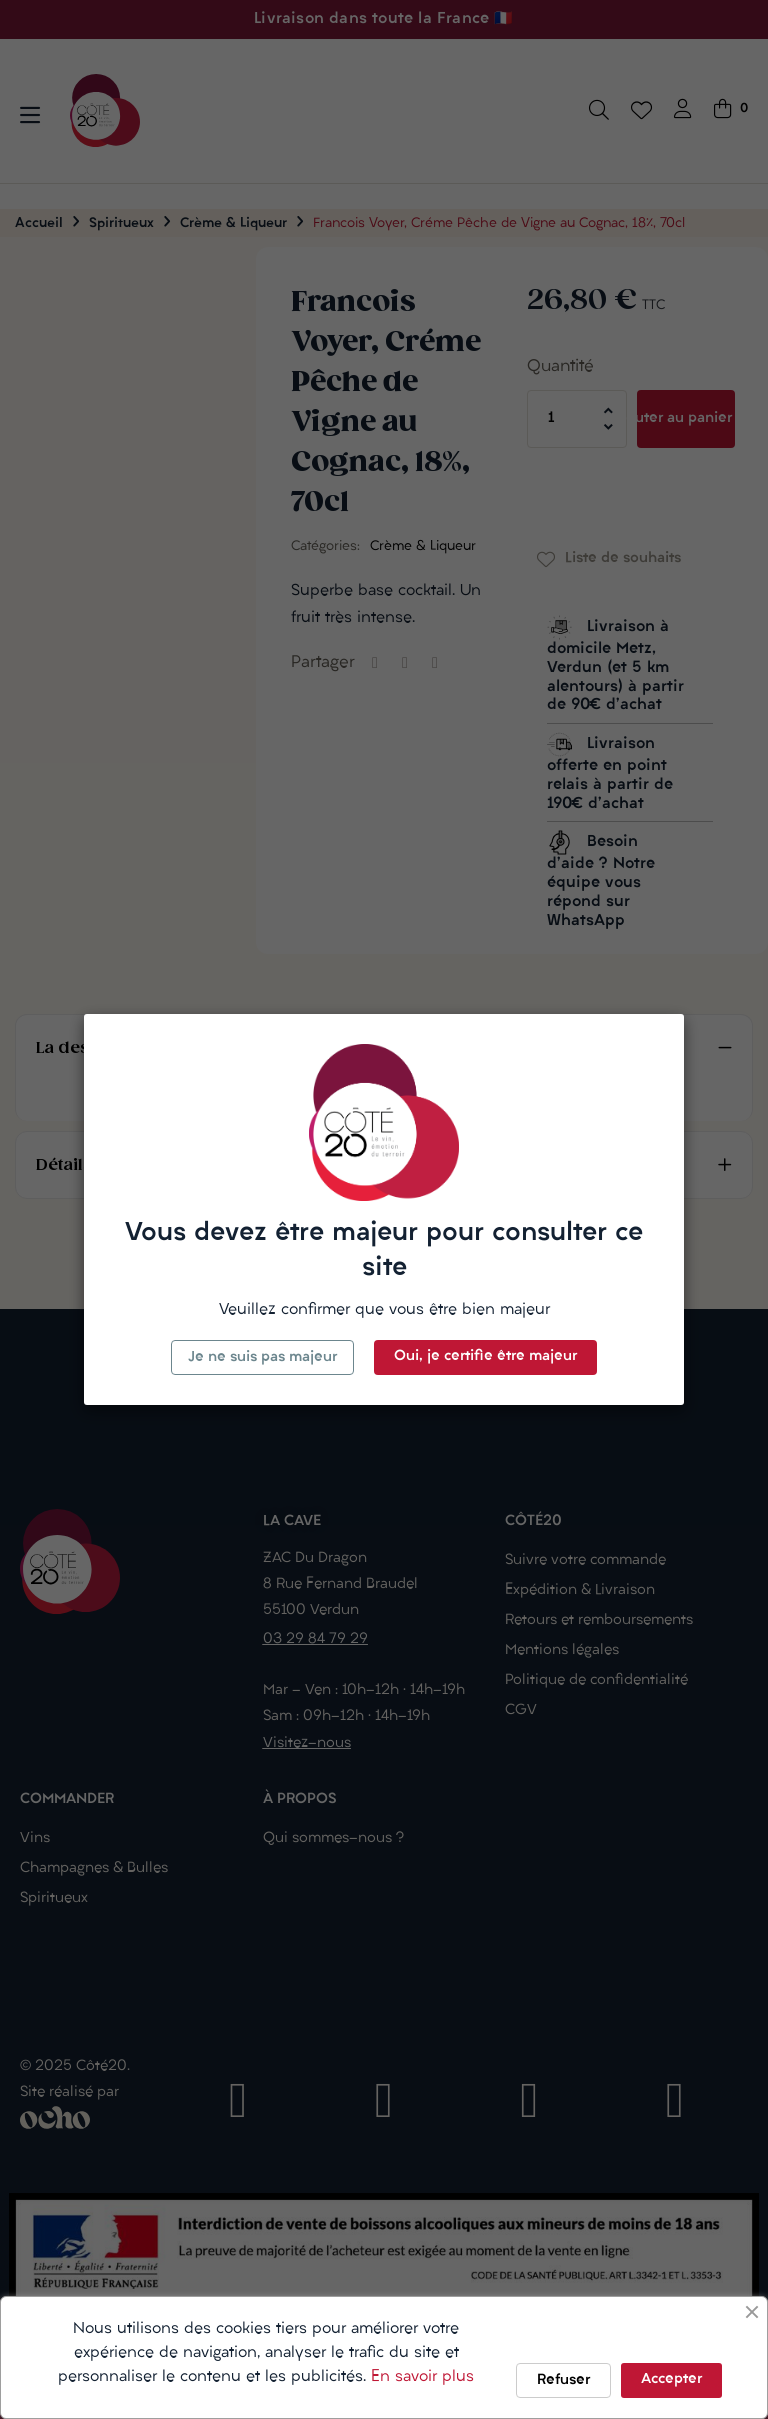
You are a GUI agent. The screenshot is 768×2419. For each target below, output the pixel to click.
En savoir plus (422, 2377)
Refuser (563, 2380)
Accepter (671, 2379)
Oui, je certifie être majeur (485, 1356)
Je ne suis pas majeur (262, 1357)
